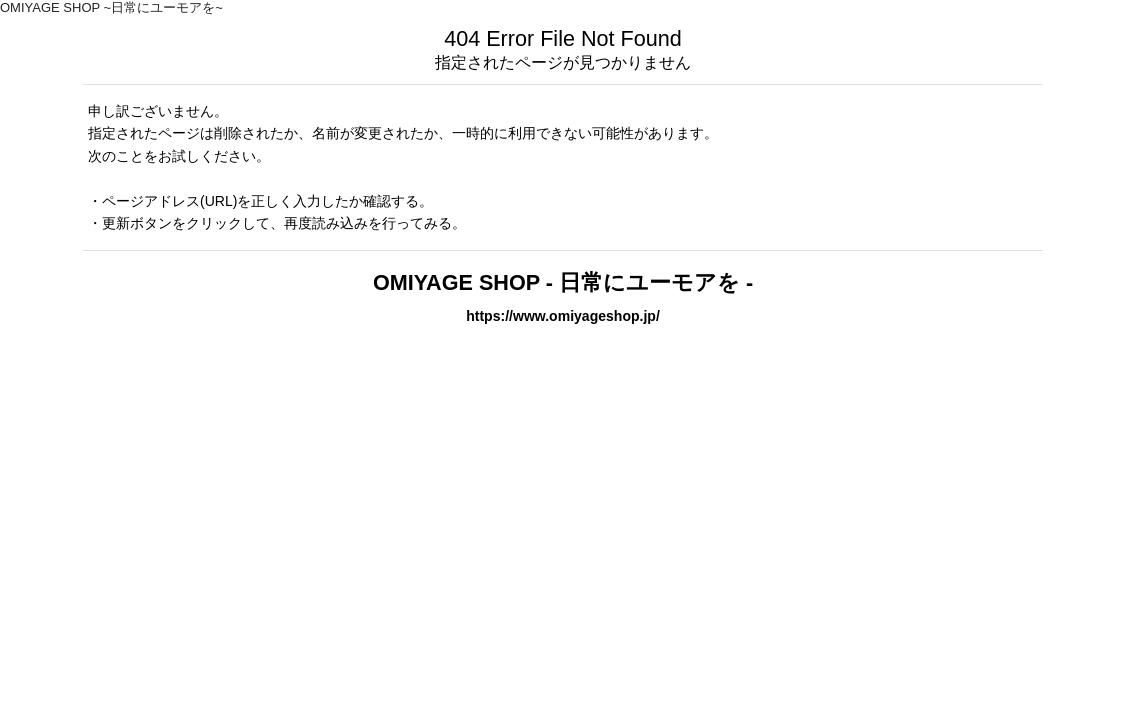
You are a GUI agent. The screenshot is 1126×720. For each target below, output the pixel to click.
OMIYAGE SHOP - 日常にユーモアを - (563, 282)
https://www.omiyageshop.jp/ (563, 316)
